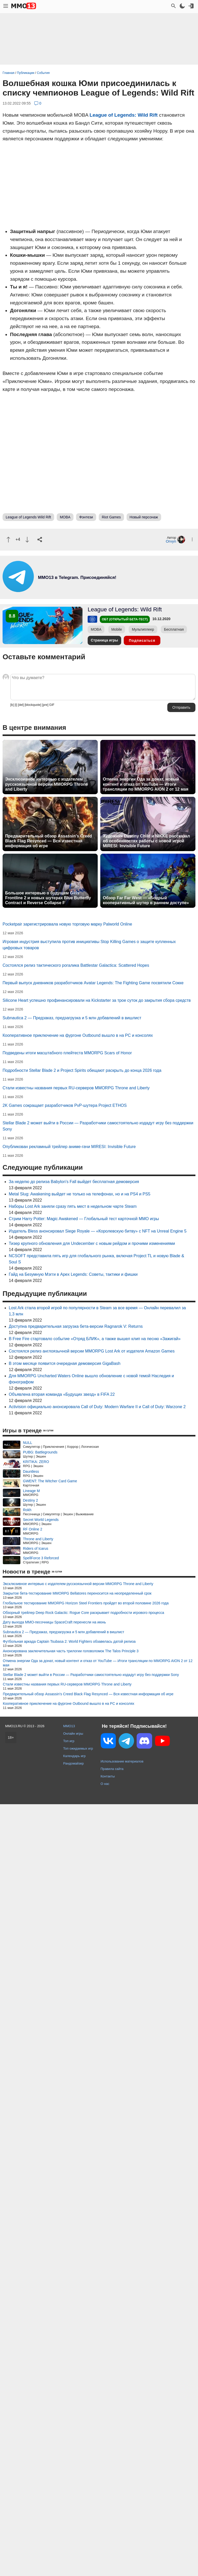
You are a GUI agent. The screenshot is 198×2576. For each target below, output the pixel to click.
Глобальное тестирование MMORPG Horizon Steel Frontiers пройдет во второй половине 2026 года (86, 1603)
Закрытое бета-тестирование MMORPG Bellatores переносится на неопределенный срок (77, 1593)
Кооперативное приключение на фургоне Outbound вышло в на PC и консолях (78, 1035)
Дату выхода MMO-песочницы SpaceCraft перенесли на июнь (54, 1622)
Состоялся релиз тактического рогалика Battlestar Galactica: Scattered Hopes (76, 965)
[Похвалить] (8, 539)
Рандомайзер (73, 1763)
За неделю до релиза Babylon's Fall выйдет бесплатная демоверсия (74, 1181)
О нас (105, 1784)
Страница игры (104, 640)
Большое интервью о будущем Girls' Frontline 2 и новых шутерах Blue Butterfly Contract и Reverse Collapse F (48, 898)
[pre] (45, 705)
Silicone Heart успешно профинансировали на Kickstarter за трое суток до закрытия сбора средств (97, 1000)
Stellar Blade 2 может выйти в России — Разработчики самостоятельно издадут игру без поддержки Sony (91, 1675)
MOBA (65, 517)
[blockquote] (32, 705)
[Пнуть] (27, 539)
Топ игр (68, 1741)
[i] (16, 705)
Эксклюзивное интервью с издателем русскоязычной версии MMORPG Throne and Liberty (46, 784)
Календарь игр (74, 1756)
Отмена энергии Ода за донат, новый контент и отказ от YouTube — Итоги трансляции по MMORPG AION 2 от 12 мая (145, 784)
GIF (51, 705)
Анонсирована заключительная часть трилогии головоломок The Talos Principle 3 (70, 1651)
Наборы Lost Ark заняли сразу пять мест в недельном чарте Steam (73, 1206)
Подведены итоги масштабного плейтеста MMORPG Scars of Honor (67, 1053)
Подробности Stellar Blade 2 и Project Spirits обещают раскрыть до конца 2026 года (82, 1070)
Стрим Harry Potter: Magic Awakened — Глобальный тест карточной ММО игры (84, 1219)
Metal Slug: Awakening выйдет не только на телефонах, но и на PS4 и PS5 (79, 1194)
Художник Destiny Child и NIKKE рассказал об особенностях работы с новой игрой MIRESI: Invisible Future (146, 841)
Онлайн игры (73, 1733)
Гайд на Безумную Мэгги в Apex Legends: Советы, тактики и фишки (73, 1274)
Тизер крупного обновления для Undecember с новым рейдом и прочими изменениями (92, 1243)
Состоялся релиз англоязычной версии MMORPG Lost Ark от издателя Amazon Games (92, 1351)
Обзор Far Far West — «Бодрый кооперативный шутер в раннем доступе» (146, 900)
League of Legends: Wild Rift (123, 115)
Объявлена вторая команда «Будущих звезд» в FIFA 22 (62, 1394)
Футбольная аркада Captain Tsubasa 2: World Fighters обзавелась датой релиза (69, 1641)
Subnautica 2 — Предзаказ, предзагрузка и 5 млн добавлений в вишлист (72, 1018)
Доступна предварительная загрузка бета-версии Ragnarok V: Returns (76, 1326)
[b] (12, 705)
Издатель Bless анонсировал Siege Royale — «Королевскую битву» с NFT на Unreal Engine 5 (97, 1231)
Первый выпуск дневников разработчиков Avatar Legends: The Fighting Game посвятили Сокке (93, 983)
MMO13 (69, 1726)
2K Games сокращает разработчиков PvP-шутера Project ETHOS (65, 1105)
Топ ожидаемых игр (78, 1748)
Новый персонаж (144, 517)
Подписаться (142, 640)
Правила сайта (112, 1769)
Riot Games (111, 517)
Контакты (108, 1776)
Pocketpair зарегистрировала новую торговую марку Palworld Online (67, 924)
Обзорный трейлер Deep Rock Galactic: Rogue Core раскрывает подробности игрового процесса (83, 1613)
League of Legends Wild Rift (28, 517)
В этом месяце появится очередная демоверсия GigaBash (64, 1363)
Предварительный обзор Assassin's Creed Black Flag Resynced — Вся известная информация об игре (48, 841)
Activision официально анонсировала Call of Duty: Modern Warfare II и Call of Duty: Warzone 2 (97, 1407)
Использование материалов (122, 1761)
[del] (21, 705)
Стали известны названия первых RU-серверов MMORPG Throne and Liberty (76, 1088)
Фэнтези (86, 517)
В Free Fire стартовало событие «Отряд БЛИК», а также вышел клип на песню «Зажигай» (94, 1339)
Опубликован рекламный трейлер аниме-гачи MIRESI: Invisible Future (69, 1146)
